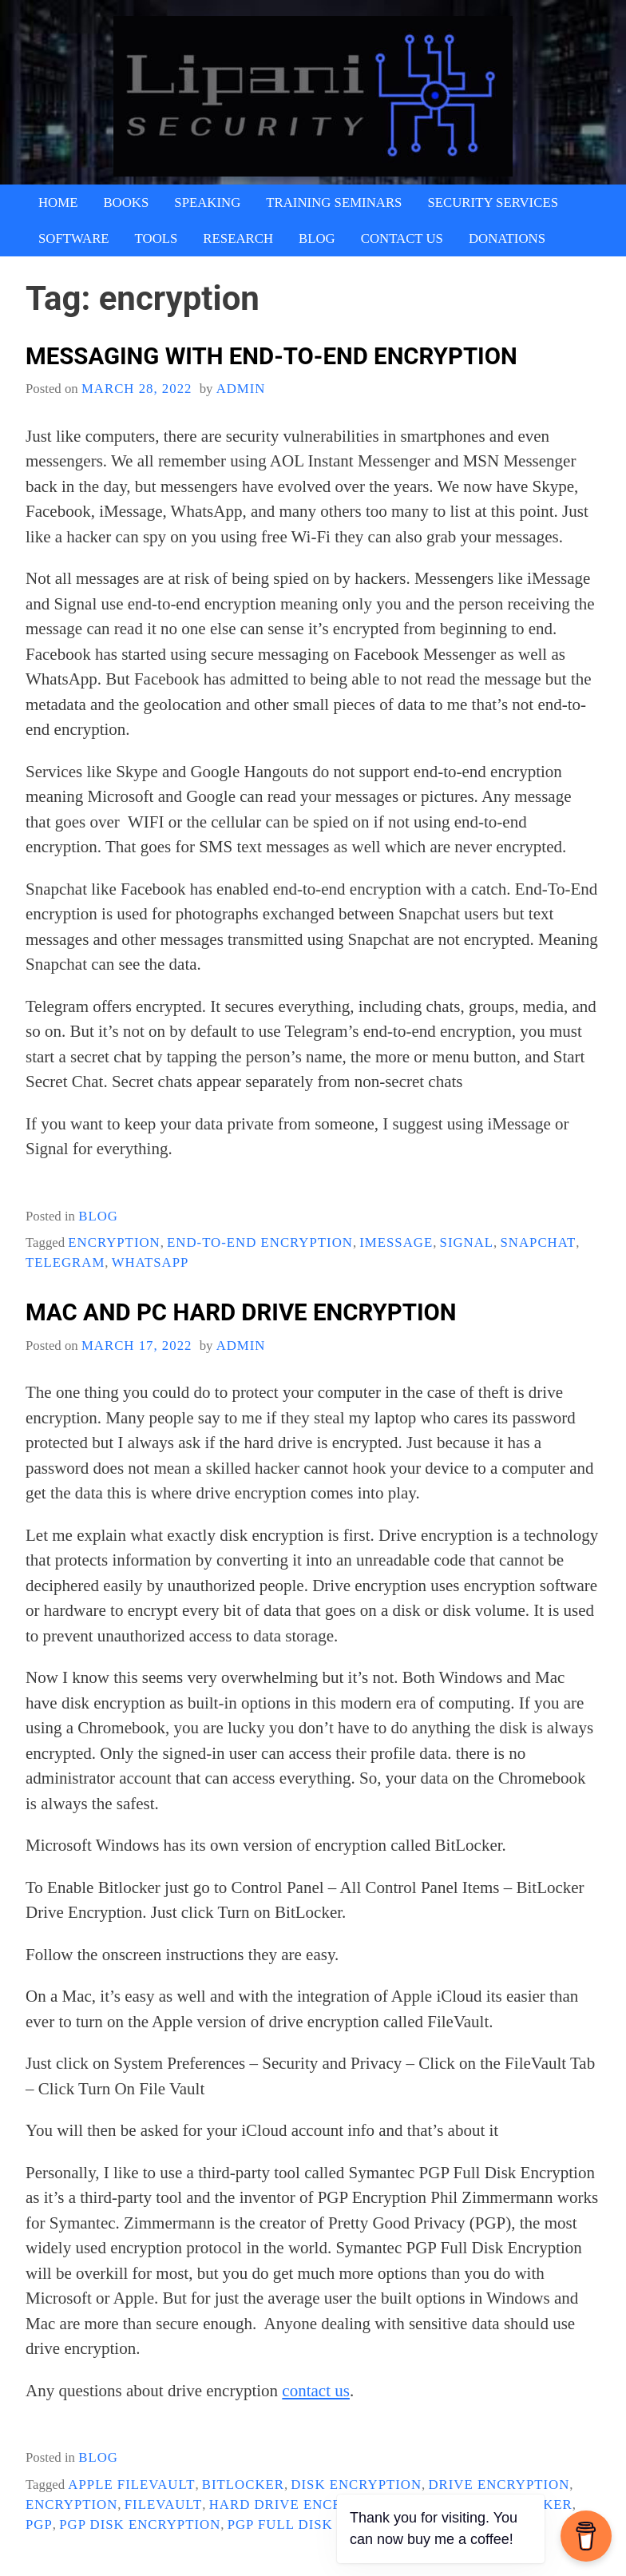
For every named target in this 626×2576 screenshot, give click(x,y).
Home (57, 202)
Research (238, 238)
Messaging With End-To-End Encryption (271, 356)
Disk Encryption (356, 2484)
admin (241, 388)
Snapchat (538, 1242)
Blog (317, 238)
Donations (507, 238)
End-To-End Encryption (260, 1242)
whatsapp (150, 1262)
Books (126, 202)
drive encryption (498, 2484)
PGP (39, 2524)
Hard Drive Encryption (302, 2504)
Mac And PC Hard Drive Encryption (241, 1312)
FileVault (164, 2504)
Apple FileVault (131, 2484)
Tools (156, 238)
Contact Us (402, 238)
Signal (467, 1242)
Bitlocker (243, 2484)
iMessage (396, 1242)
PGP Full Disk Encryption (329, 2524)
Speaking (207, 202)
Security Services (492, 202)
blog (98, 1216)
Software (73, 238)
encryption (114, 1242)
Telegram (65, 1262)
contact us (316, 2390)
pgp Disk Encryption (139, 2524)
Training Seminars (334, 202)
